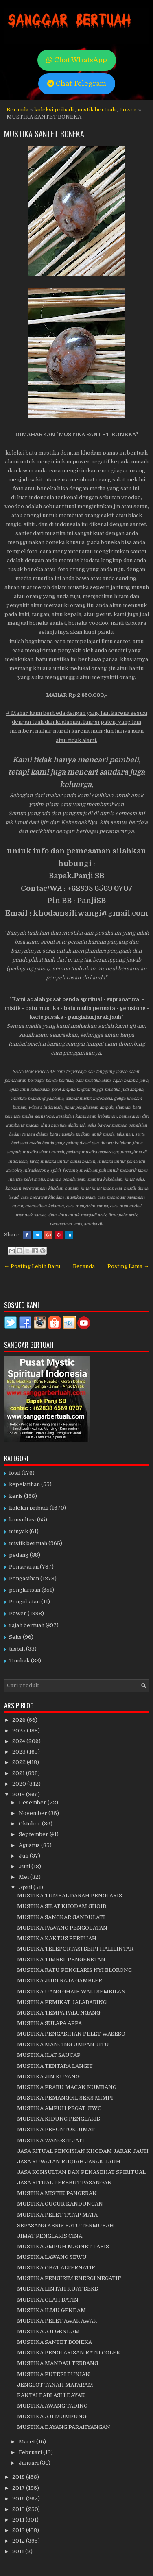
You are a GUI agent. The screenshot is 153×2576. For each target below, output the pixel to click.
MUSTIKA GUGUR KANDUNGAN (60, 2204)
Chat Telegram (76, 83)
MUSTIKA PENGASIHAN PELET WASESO (71, 2034)
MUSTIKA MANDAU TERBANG (57, 2363)
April (26, 1887)
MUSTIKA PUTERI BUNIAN (53, 2374)
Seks (15, 1637)
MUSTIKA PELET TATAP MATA (57, 2215)
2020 (19, 1784)
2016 (19, 2499)
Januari (29, 2463)
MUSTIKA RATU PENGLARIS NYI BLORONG (74, 1970)
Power (128, 110)
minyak (18, 1531)
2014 (19, 2520)
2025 (19, 1730)
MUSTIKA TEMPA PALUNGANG (58, 2013)
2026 (19, 1720)
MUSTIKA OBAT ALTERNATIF (56, 2268)
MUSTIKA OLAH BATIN (48, 2300)
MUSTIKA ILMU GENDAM (51, 2310)
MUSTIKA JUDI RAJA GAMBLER (59, 1981)
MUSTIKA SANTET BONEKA (44, 133)
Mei (24, 1877)
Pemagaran (24, 1567)
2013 (19, 2530)
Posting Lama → (128, 1266)
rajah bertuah (26, 1625)
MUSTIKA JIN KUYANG (48, 2076)
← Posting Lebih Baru (32, 1266)
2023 (19, 1752)
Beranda (17, 110)
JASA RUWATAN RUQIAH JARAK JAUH (68, 2161)
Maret (27, 2442)
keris (16, 1496)
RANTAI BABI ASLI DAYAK (51, 2395)
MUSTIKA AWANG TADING (52, 2406)
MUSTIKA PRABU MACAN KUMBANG (66, 2087)
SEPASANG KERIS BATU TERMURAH (65, 2225)
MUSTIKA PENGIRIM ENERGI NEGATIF (69, 2278)
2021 (19, 1773)
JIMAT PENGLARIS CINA (49, 2236)
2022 (19, 1762)
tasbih (17, 1649)
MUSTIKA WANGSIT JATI (50, 2140)
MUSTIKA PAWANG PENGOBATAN (62, 1928)
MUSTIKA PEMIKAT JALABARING (62, 2002)
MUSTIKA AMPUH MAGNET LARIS (63, 2246)
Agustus (30, 1845)
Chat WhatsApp (76, 60)
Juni (25, 1866)
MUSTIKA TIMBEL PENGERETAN (61, 1959)
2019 (19, 1794)
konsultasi (22, 1519)
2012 (19, 2541)
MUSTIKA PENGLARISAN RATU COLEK (68, 2353)
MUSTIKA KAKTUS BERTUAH (56, 1938)
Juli (24, 1856)
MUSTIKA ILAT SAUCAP (49, 2055)
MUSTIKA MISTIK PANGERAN (57, 2193)
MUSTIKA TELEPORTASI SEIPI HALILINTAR (75, 1949)
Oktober (30, 1824)
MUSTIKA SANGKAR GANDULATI (61, 1917)
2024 (19, 1741)
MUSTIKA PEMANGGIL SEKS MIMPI (65, 2098)
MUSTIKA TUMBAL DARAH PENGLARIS (69, 1896)
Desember (33, 1802)
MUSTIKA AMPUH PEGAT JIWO (59, 2108)
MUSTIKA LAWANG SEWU (52, 2257)
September (34, 1834)
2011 (18, 2551)
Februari (31, 2452)
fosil (14, 1473)
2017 (19, 2488)
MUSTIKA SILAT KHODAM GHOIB (61, 1906)
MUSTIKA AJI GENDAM (48, 2331)
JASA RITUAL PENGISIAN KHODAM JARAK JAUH (83, 2151)
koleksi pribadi (54, 110)
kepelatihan (24, 1484)
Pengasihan (24, 1578)
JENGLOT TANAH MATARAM (55, 2385)
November (33, 1813)
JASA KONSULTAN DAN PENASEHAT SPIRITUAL (81, 2172)
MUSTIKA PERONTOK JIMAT (56, 2129)
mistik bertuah (96, 110)
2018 (19, 2477)
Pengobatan (24, 1602)
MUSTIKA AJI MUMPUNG (51, 2416)
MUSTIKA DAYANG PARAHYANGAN (63, 2427)
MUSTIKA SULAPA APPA (49, 2023)
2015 (19, 2509)
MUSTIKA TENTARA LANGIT (55, 2066)
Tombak (19, 1661)
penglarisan (24, 1590)
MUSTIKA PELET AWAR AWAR (57, 2321)
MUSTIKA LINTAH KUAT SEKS (57, 2289)
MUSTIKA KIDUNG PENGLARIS (58, 2119)
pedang (18, 1555)
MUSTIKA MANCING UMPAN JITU (63, 2044)
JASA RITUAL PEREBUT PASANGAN (64, 2183)
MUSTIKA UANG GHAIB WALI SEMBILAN (71, 1992)
